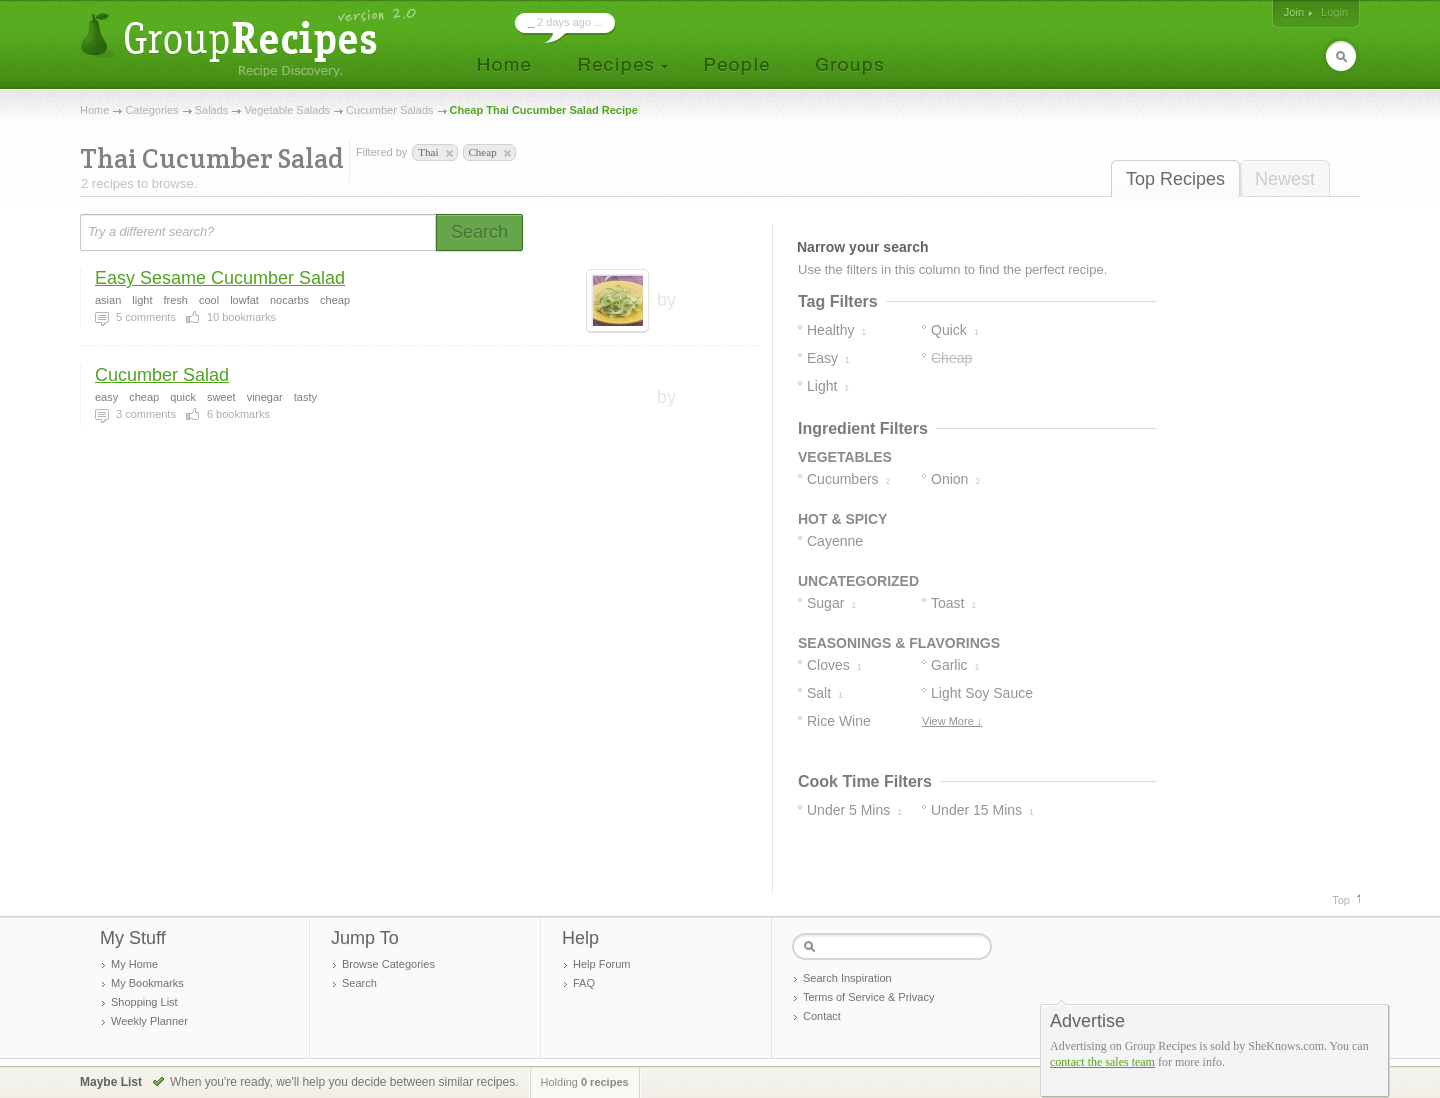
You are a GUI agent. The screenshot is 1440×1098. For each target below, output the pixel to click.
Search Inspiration (847, 978)
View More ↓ (952, 721)
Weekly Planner (149, 1021)
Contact (822, 1016)
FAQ (584, 983)
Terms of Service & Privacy (868, 997)
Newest (1285, 179)
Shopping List (144, 1002)
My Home (134, 964)
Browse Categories (388, 964)
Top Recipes (1175, 179)
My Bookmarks (147, 983)
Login (1334, 12)
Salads (212, 110)
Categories (151, 110)
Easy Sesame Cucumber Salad (220, 278)
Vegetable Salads (287, 110)
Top (1341, 900)
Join (1294, 12)
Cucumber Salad (162, 375)
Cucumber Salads (389, 110)
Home (94, 110)
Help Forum (601, 964)
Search (359, 983)
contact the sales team (1102, 1062)
